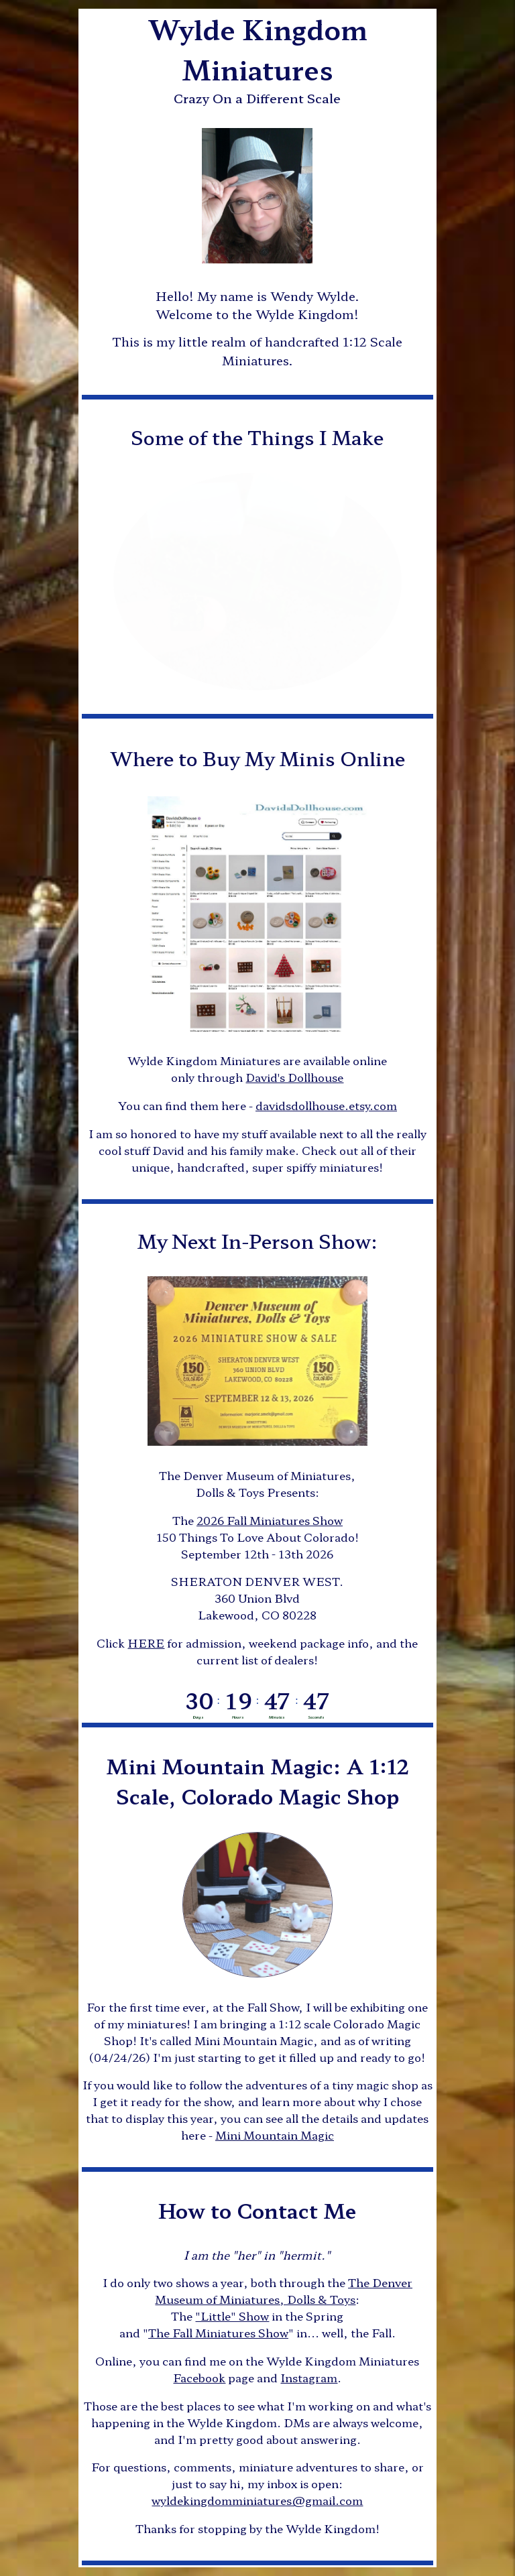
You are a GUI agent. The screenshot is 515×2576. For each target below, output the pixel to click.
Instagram (308, 2378)
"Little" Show (232, 2316)
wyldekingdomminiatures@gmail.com (257, 2500)
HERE (145, 1643)
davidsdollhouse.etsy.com (326, 1105)
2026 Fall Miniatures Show (269, 1520)
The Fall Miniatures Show (218, 2333)
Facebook (199, 2378)
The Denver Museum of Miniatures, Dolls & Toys (283, 2290)
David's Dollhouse (294, 1077)
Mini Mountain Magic (274, 2135)
